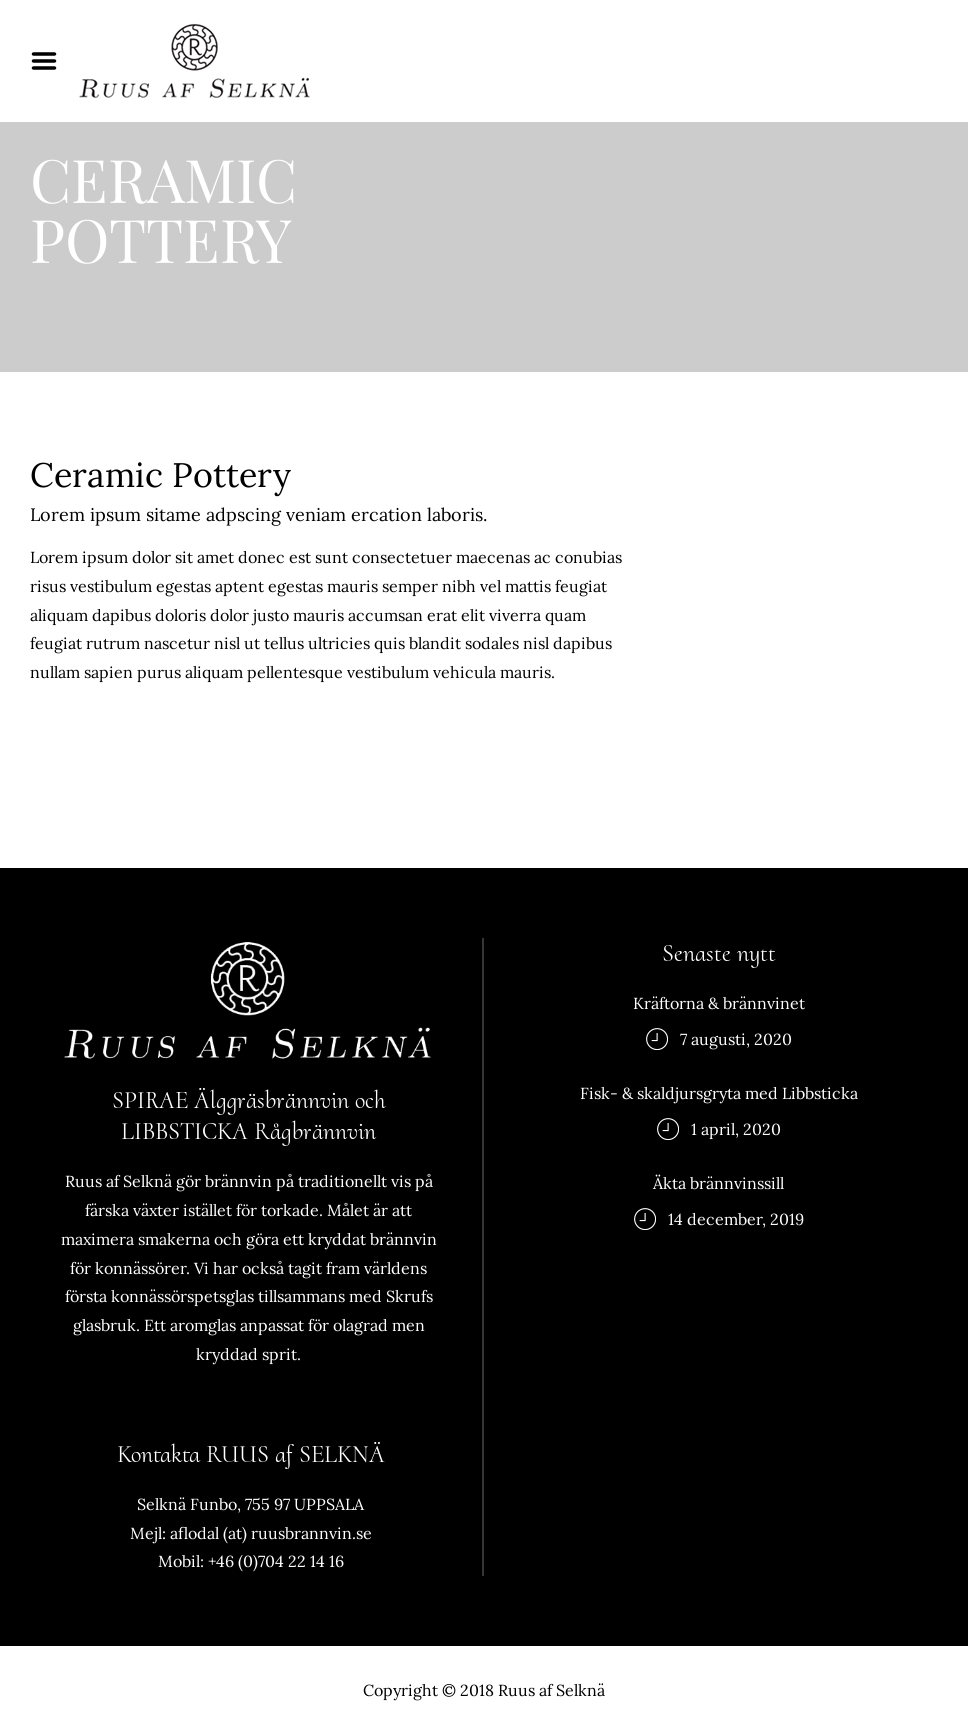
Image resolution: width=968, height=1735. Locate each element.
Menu (51, 61)
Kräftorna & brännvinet (719, 1003)
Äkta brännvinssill (718, 1183)
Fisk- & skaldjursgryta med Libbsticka (719, 1093)
